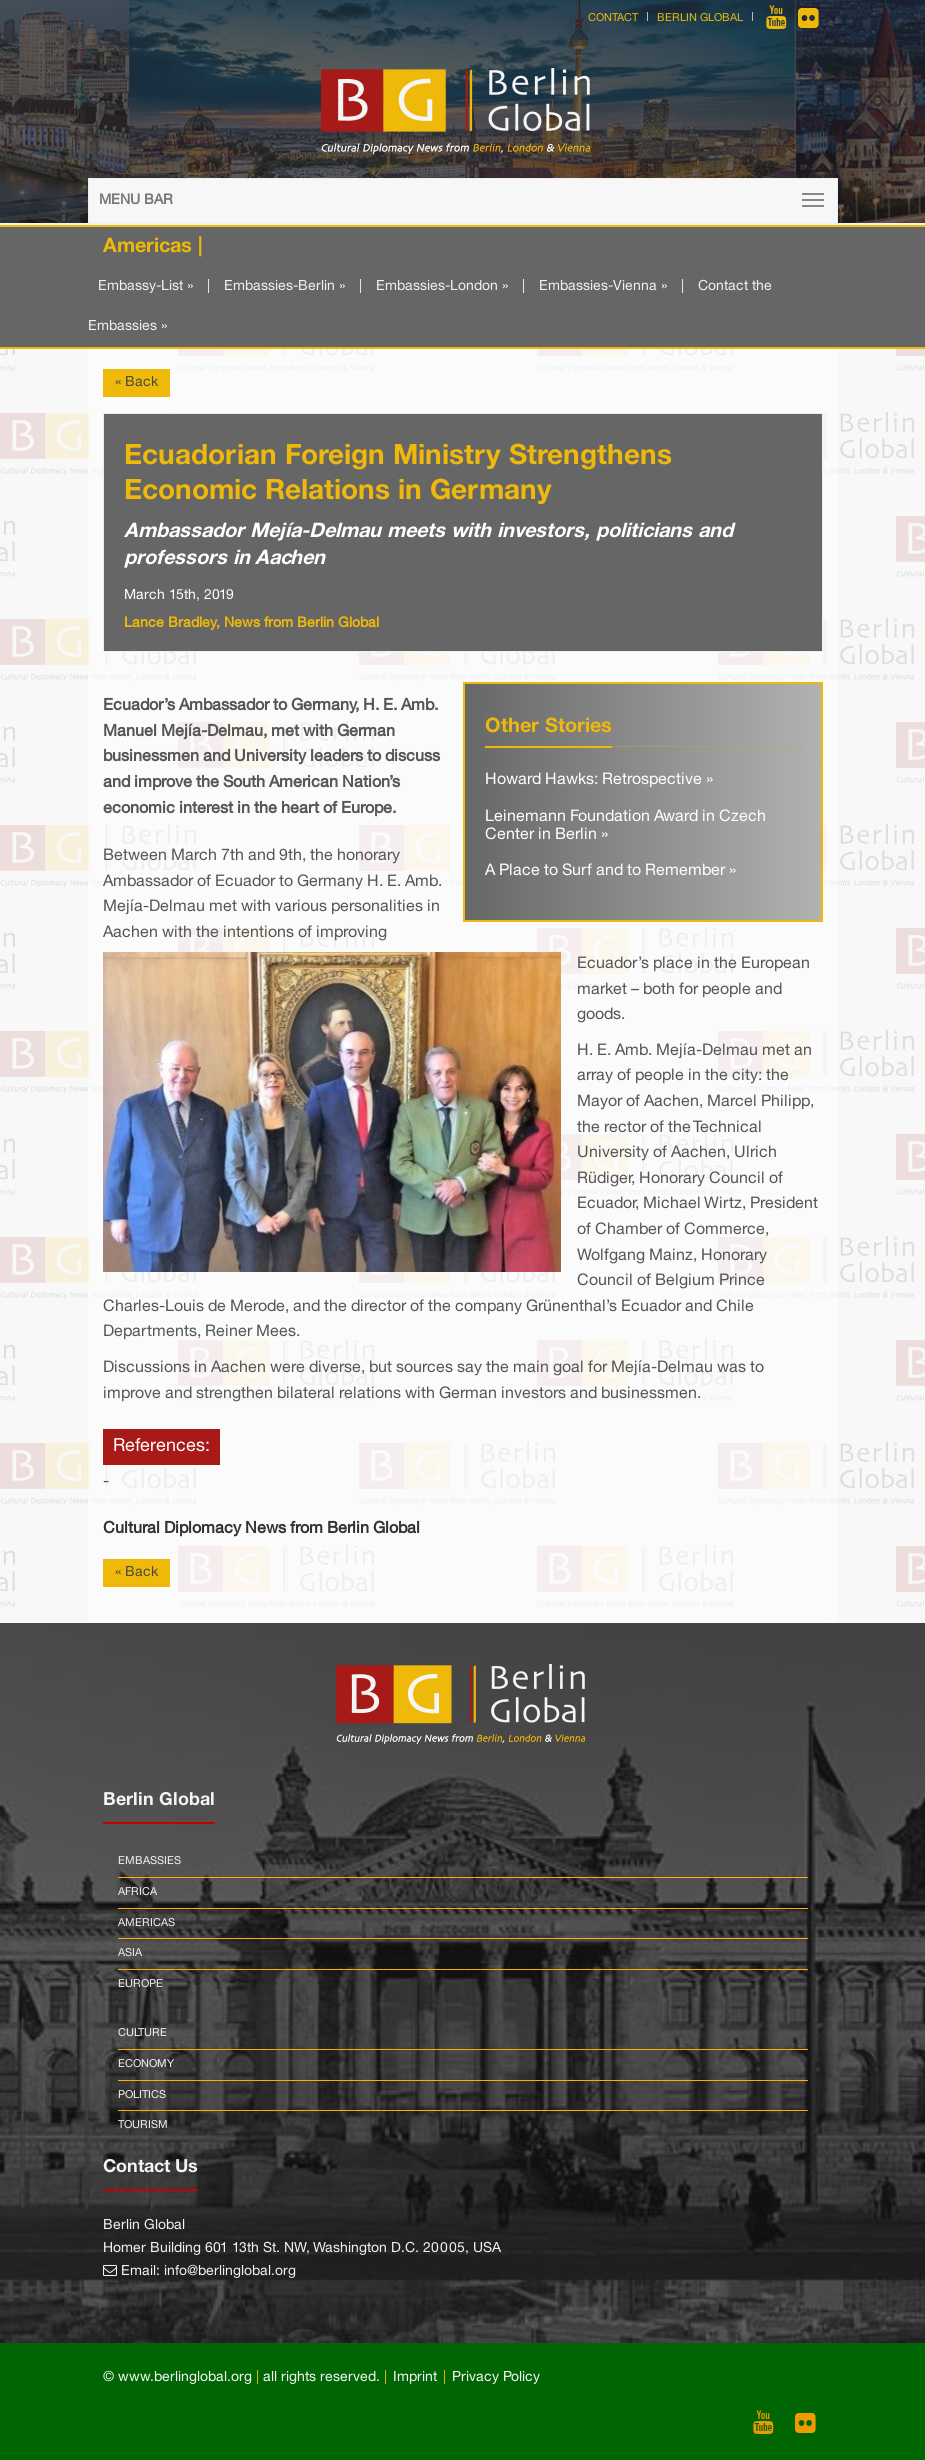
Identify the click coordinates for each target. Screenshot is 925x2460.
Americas (146, 1923)
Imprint (415, 2377)
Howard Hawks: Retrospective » (599, 780)
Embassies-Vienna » (603, 286)
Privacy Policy (496, 2377)
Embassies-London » (442, 286)
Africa (137, 1892)
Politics (142, 2095)
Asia (130, 1953)
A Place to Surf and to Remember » (610, 871)
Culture (142, 2033)
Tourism (143, 2125)
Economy (146, 2064)
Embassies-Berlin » (284, 286)
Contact (613, 18)
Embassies (149, 1861)
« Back (136, 382)
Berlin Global (700, 18)
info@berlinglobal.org (230, 2271)
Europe (140, 1984)
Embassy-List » (145, 286)
